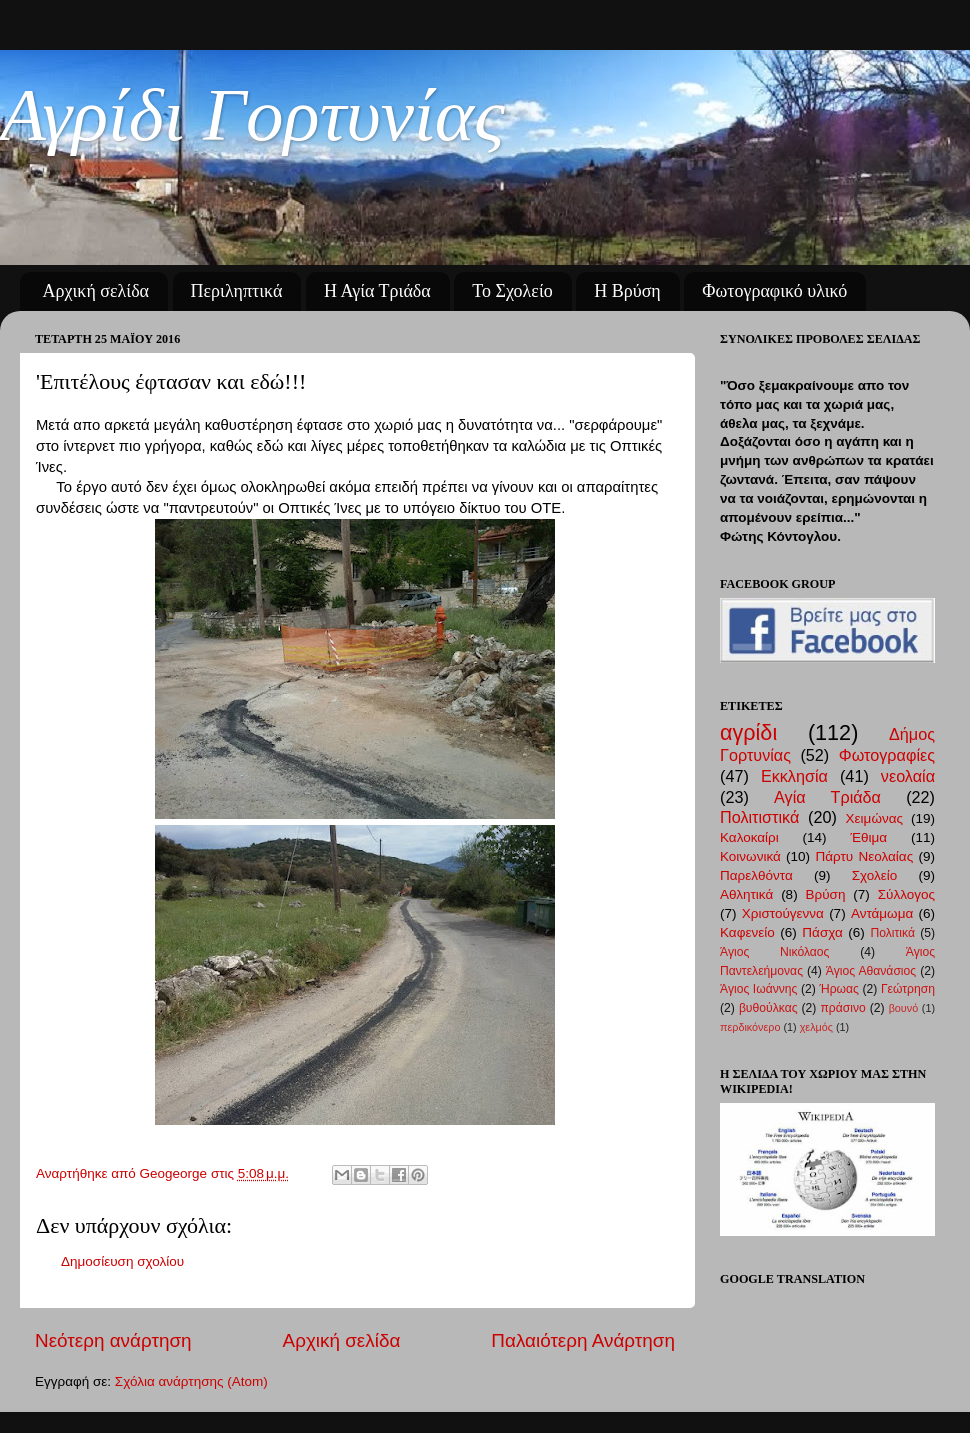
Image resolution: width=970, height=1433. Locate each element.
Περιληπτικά (237, 291)
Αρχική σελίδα (96, 291)
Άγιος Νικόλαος (774, 952)
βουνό (904, 1008)
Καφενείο (747, 932)
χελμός (816, 1027)
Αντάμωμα (882, 913)
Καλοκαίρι (749, 837)
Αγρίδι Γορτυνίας (252, 114)
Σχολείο (875, 875)
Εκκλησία (794, 776)
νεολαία (908, 776)
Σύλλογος (906, 894)
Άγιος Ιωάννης (758, 989)
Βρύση (826, 894)
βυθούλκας (768, 1008)
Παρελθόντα (756, 875)
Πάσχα (822, 932)
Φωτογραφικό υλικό (774, 291)
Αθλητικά (746, 894)
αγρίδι (748, 732)
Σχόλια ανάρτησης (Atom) (191, 1381)
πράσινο (842, 1008)
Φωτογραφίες (887, 755)
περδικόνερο (750, 1027)
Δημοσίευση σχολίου (122, 1261)
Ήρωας (838, 989)
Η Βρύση (627, 291)
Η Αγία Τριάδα (377, 291)
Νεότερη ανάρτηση (113, 1340)
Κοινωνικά (750, 856)
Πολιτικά (892, 933)
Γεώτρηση (908, 989)
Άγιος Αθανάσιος (871, 971)
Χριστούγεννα (783, 913)
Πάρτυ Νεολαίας (864, 856)
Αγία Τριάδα (827, 797)
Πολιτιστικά (759, 817)
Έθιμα (868, 837)
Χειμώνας (874, 818)
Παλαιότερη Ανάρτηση (583, 1340)
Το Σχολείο (512, 291)
